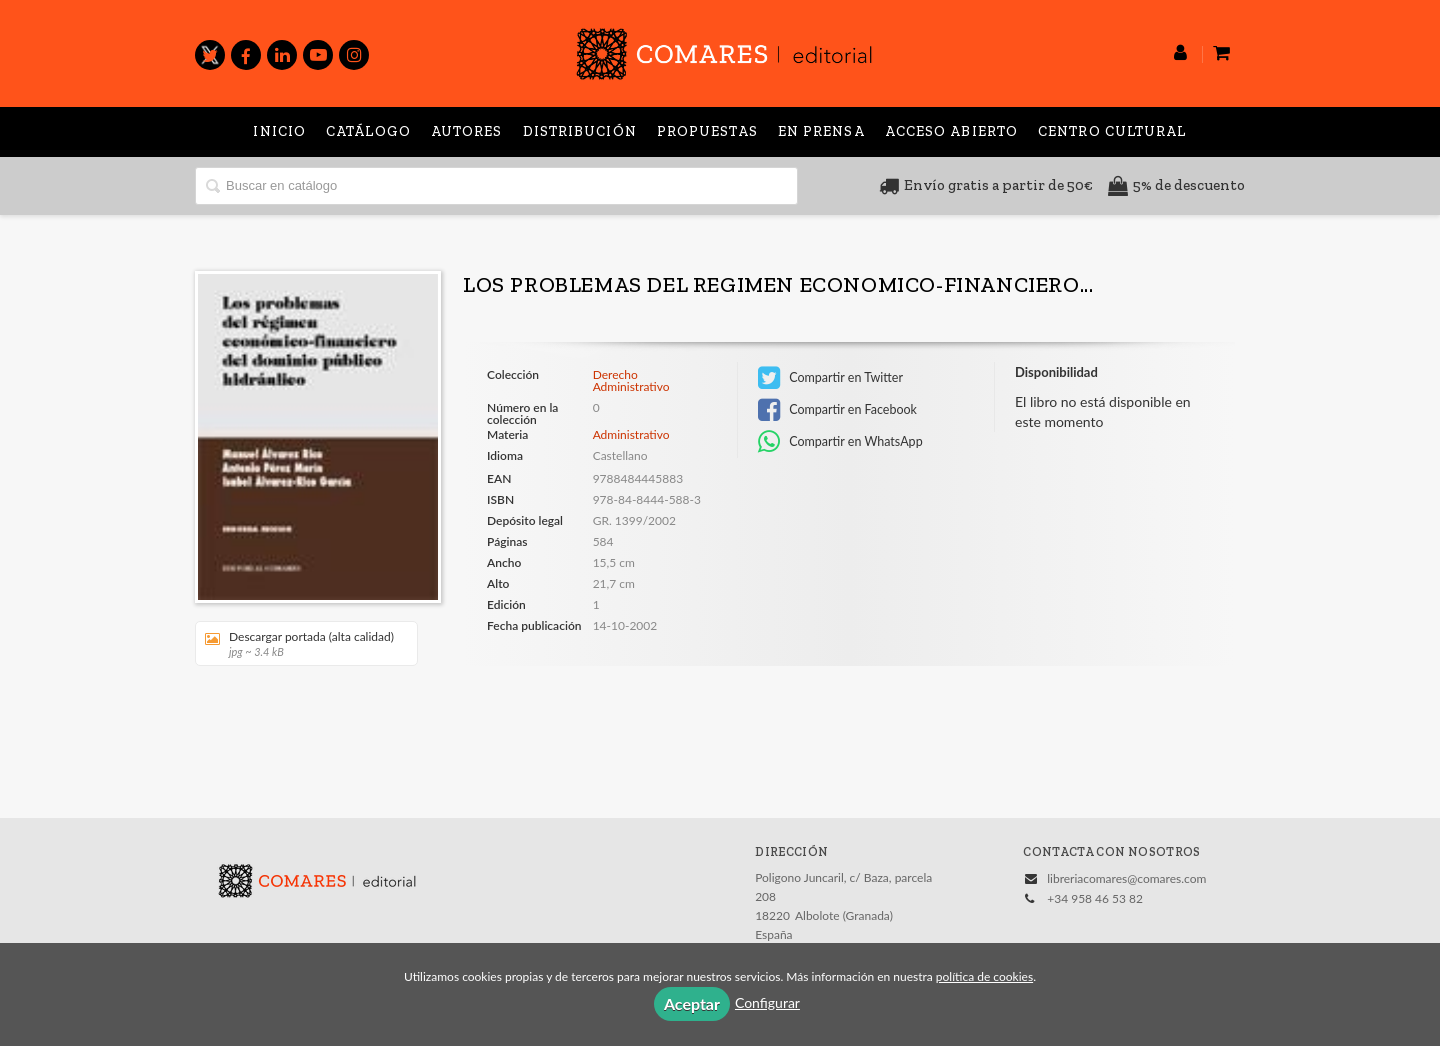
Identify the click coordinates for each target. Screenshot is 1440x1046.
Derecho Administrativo (631, 381)
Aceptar (692, 1003)
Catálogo (368, 131)
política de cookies (984, 976)
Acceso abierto (951, 131)
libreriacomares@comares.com (1126, 878)
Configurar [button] (767, 1002)
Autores (467, 131)
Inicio (279, 131)
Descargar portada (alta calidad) (299, 643)
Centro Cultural (1112, 131)
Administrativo (631, 434)
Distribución (580, 131)
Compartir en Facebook (837, 410)
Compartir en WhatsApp (840, 442)
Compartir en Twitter (830, 378)
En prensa (821, 131)
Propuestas (707, 131)
